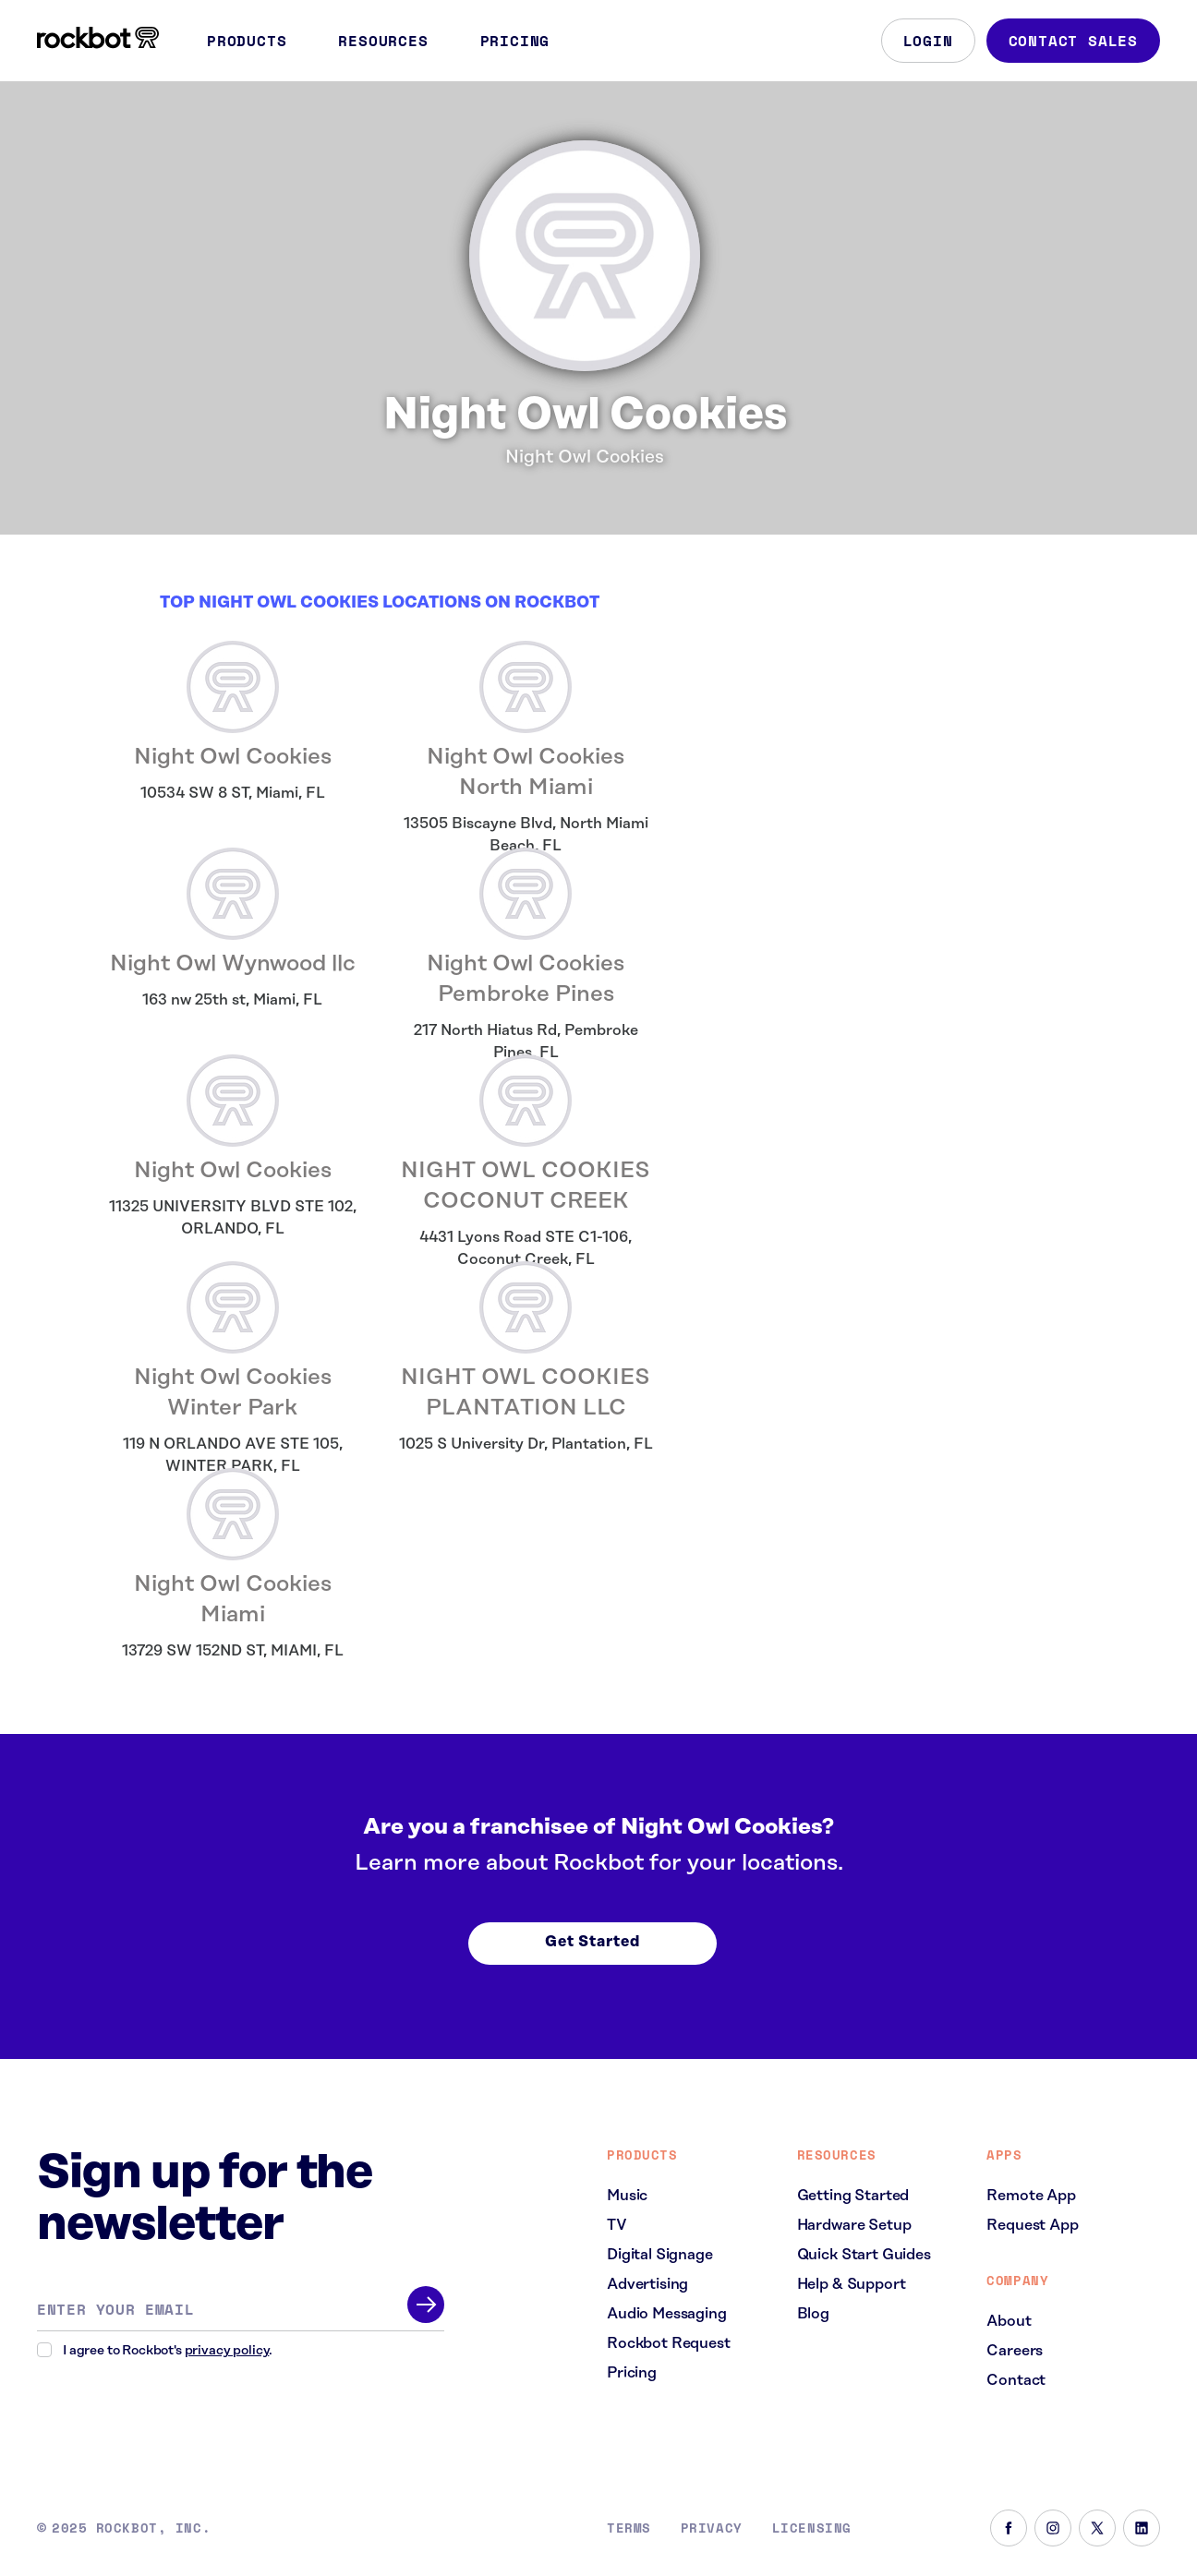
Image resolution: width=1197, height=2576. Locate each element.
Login (928, 41)
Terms (629, 2528)
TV (617, 2225)
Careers (1014, 2350)
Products (257, 41)
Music (627, 2195)
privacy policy (227, 2350)
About (1008, 2321)
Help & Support (851, 2284)
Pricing (515, 41)
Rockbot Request (669, 2343)
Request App (1032, 2225)
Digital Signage (660, 2254)
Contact (1016, 2380)
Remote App (1030, 2195)
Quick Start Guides (864, 2254)
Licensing (812, 2528)
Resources (394, 41)
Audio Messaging (667, 2313)
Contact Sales (1073, 41)
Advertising (647, 2284)
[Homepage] (98, 37)
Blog (813, 2313)
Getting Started (853, 2195)
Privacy (712, 2528)
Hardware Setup (854, 2225)
